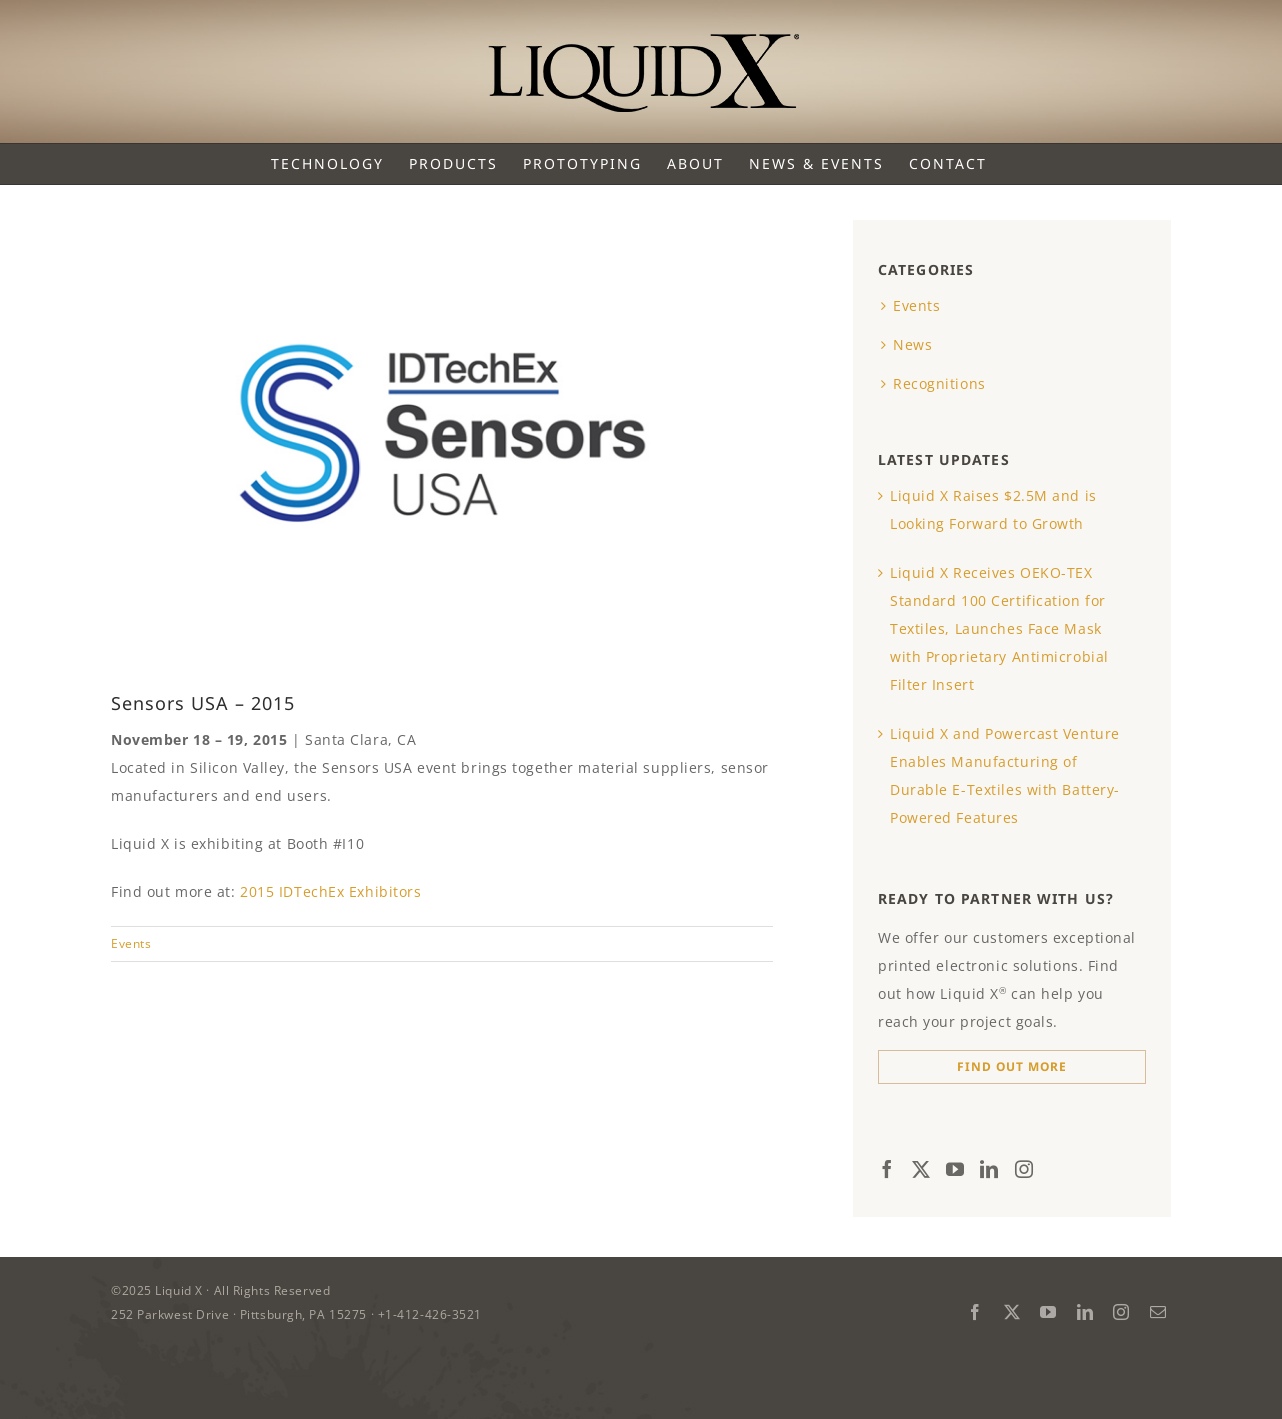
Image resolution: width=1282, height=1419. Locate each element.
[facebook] (975, 1312)
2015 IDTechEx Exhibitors (330, 891)
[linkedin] (1085, 1312)
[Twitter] (921, 1169)
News (912, 344)
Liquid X (180, 1290)
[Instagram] (1024, 1169)
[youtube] (1048, 1312)
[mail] (1158, 1312)
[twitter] (1012, 1312)
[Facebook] (887, 1169)
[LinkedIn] (989, 1169)
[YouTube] (955, 1169)
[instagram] (1121, 1312)
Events (131, 943)
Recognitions (939, 383)
